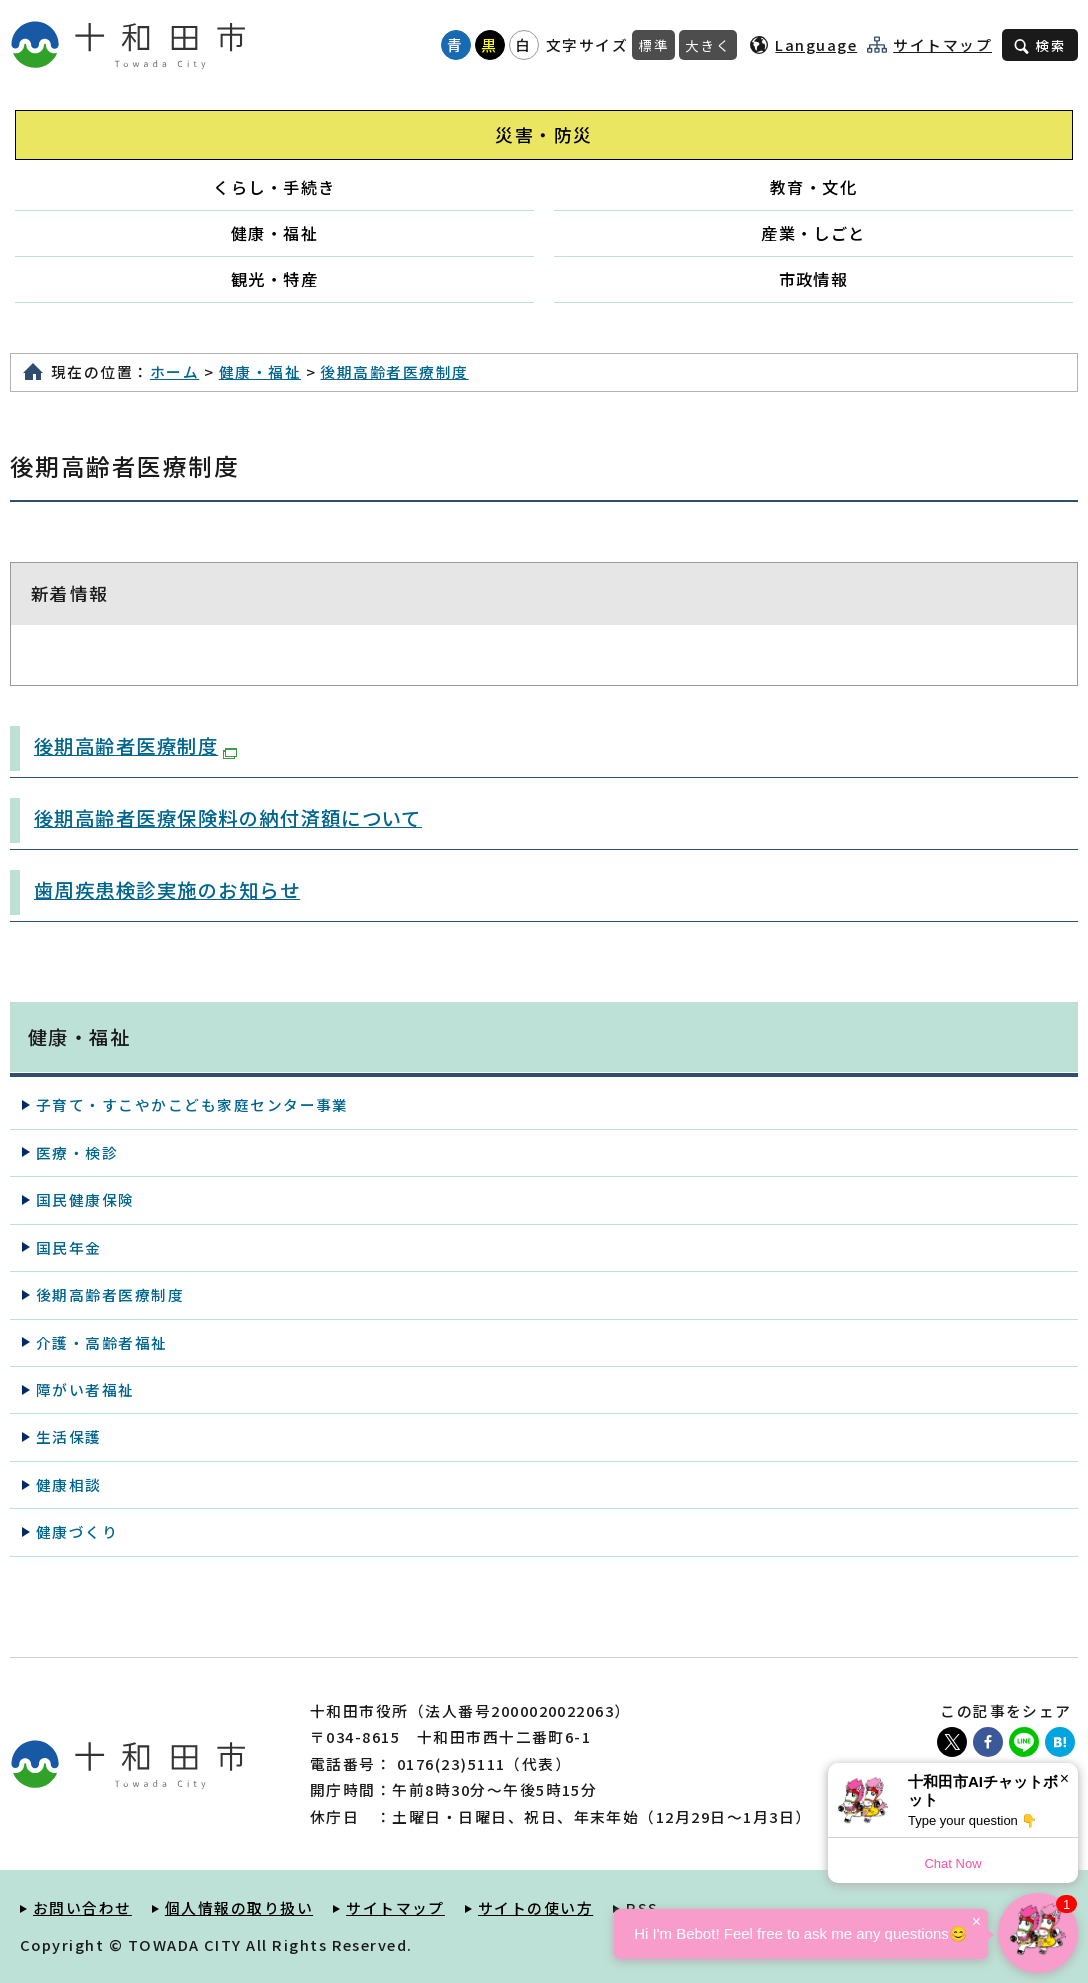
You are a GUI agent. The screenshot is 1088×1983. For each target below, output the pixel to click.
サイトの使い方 (535, 1907)
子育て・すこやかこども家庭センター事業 (192, 1104)
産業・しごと (813, 233)
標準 (653, 45)
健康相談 (69, 1484)
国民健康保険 (85, 1199)
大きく (708, 45)
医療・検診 (77, 1152)
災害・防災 (543, 134)
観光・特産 (274, 279)
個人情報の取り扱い (239, 1907)
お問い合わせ (82, 1907)
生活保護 (69, 1436)
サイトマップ (942, 45)
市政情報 (814, 279)
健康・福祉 (274, 233)
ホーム (174, 371)
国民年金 (69, 1247)
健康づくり (77, 1531)
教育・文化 (813, 187)
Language (816, 44)
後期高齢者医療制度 (394, 371)
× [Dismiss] (1064, 1778)
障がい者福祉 (85, 1389)
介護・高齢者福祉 (102, 1342)
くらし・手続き (274, 187)
